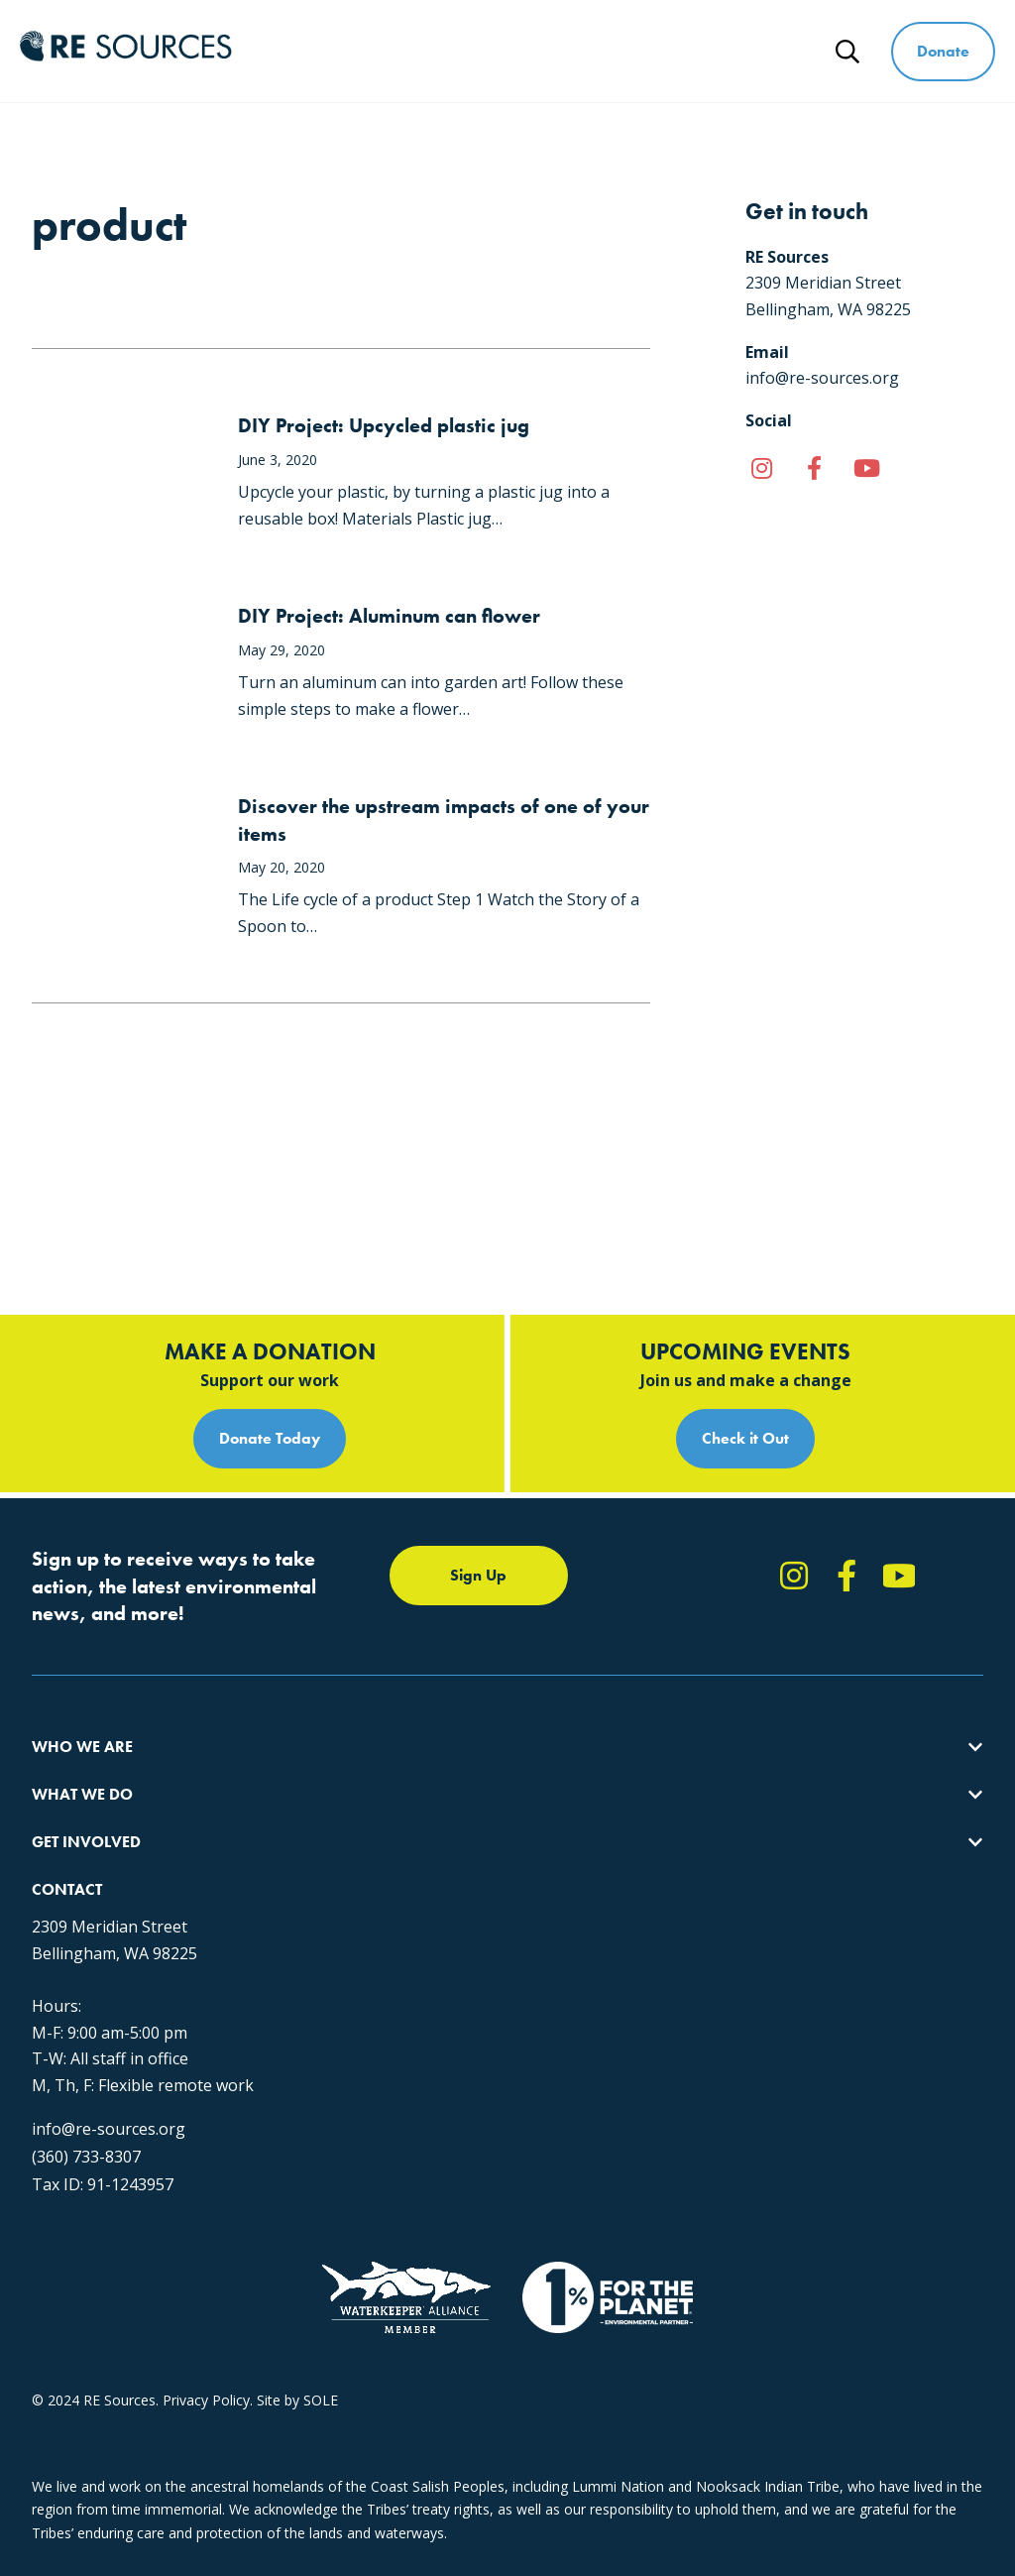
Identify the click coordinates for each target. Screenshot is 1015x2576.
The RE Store (327, 1768)
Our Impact (68, 1661)
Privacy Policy (206, 2400)
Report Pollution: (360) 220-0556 (732, 1661)
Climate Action (332, 1661)
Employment (72, 1732)
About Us (61, 1625)
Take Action (666, 1625)
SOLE (320, 2400)
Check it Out (745, 1292)
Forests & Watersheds (357, 1732)
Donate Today (269, 1292)
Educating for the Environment (383, 1697)
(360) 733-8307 (86, 2109)
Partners (59, 1768)
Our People (68, 1697)
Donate (944, 51)
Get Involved (586, 37)
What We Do (450, 37)
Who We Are (315, 37)
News (792, 65)
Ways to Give (725, 37)
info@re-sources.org (108, 2081)
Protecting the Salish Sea (365, 1625)
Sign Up (478, 1429)
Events (649, 1732)
